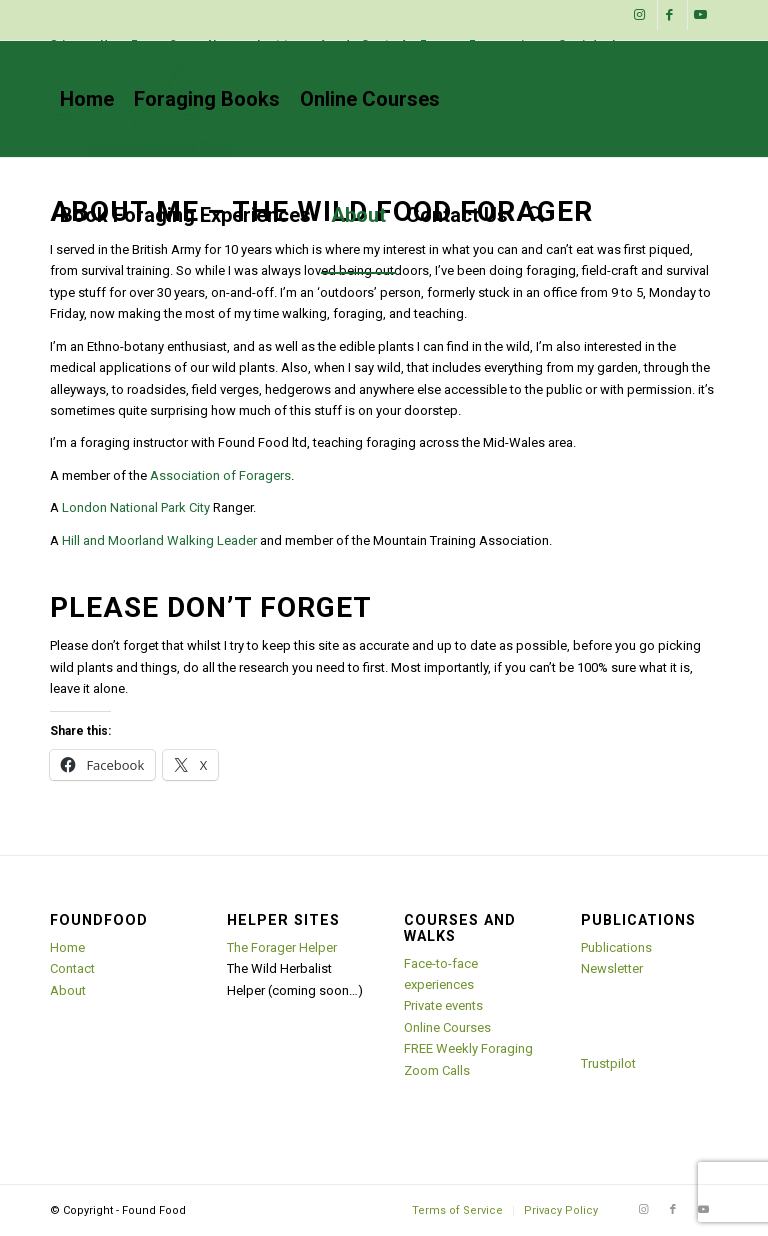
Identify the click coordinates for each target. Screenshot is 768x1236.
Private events (443, 1005)
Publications (616, 947)
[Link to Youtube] (703, 15)
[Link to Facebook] (672, 15)
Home (67, 947)
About (68, 990)
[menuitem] (335, 45)
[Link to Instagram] (642, 15)
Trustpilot (608, 1063)
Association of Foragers (220, 475)
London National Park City (136, 507)
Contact (72, 968)
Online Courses (447, 1027)
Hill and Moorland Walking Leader (159, 540)
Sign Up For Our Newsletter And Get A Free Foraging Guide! (335, 44)
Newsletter (612, 968)
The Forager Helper (282, 947)
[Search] (536, 215)
